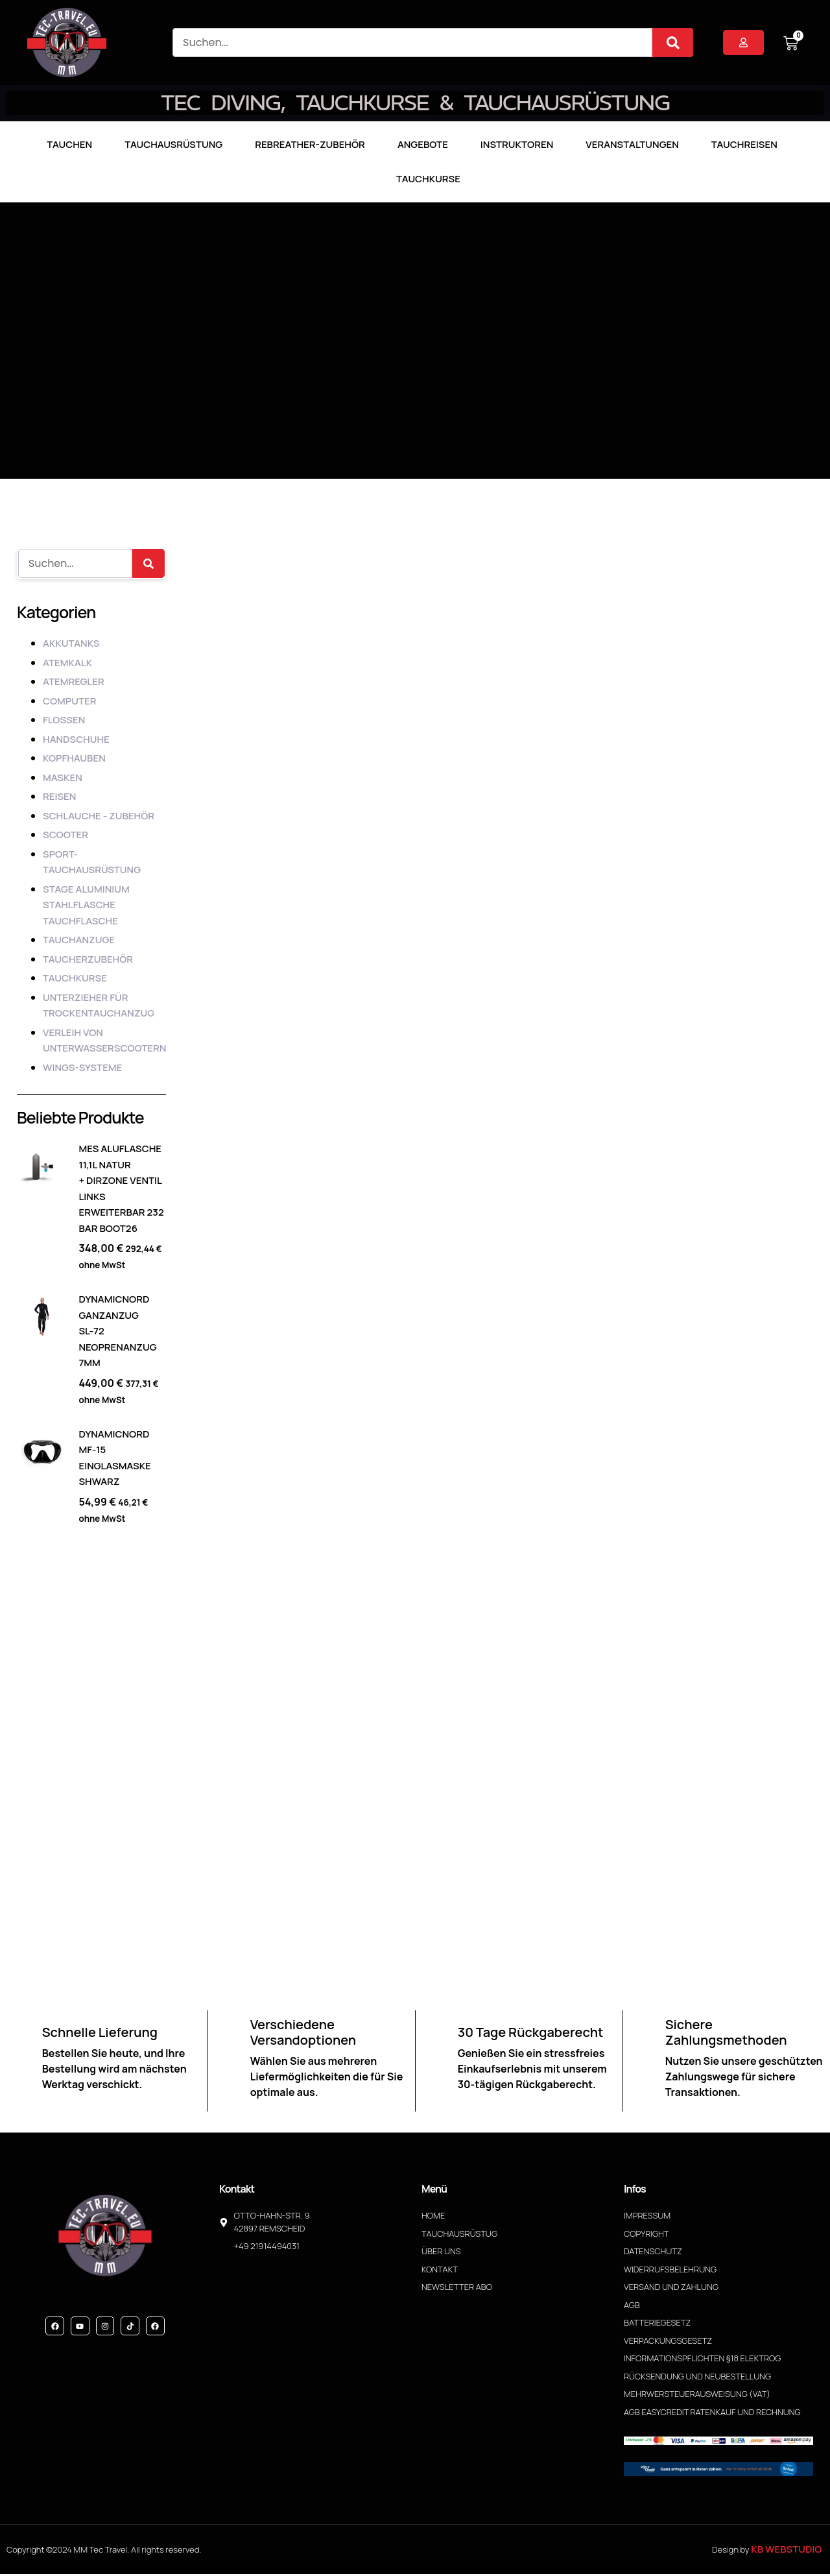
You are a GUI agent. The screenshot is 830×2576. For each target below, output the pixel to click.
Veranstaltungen (632, 144)
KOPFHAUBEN (74, 758)
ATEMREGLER (73, 681)
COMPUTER (69, 701)
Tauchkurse (428, 179)
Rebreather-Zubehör (310, 144)
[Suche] (672, 42)
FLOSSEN (64, 720)
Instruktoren (516, 144)
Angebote (422, 144)
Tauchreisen (744, 144)
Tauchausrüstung (173, 144)
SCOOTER (65, 834)
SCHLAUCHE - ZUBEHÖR (98, 816)
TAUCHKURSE (75, 978)
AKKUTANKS (71, 643)
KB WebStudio (786, 2551)
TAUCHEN (69, 144)
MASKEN (62, 777)
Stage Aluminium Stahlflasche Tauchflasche (86, 905)
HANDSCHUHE (76, 739)
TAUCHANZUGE (79, 939)
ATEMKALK (67, 662)
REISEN (59, 796)
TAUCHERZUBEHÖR (88, 959)
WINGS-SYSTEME (82, 1067)
